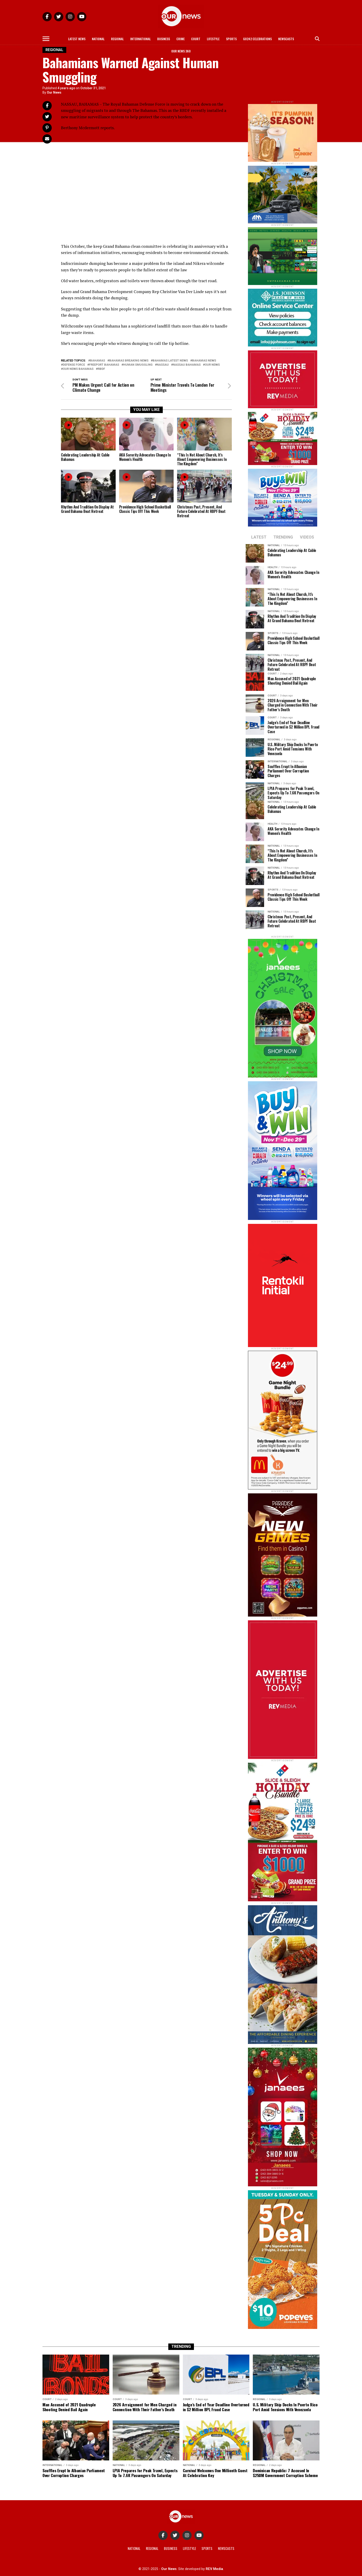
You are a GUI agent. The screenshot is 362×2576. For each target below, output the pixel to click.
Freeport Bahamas (104, 364)
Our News (54, 92)
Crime (180, 38)
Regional (117, 38)
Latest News (76, 38)
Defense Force (74, 364)
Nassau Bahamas (187, 364)
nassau (163, 364)
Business (163, 38)
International (140, 38)
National (98, 38)
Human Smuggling (138, 364)
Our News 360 (181, 51)
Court (195, 38)
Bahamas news (204, 360)
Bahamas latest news (170, 360)
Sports (231, 38)
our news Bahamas (78, 369)
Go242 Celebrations (257, 38)
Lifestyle (213, 38)
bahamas (97, 360)
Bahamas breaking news (128, 360)
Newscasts (286, 38)
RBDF (101, 369)
